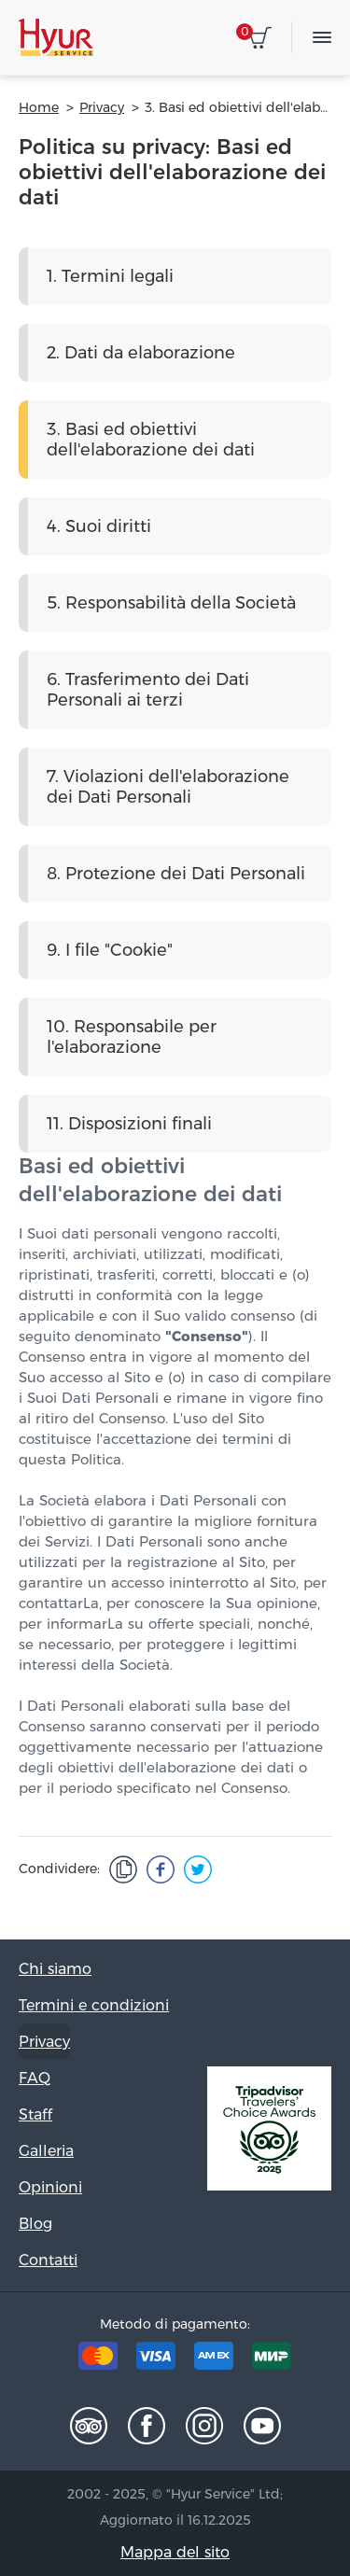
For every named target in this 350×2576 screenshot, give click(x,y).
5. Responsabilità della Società (171, 603)
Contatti (48, 2260)
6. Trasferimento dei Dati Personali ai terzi (148, 689)
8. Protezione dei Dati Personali (176, 873)
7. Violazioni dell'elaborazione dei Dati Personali (168, 786)
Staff (35, 2114)
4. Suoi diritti (99, 526)
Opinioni (50, 2187)
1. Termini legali (110, 276)
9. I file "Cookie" (110, 950)
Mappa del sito (175, 2552)
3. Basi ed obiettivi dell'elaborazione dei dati (151, 439)
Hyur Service (56, 37)
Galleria (46, 2151)
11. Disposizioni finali (129, 1123)
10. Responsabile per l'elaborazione (132, 1036)
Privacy (44, 2042)
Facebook (146, 2426)
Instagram (204, 2426)
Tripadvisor (89, 2426)
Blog (35, 2224)
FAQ (34, 2078)
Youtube (262, 2426)
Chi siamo (55, 1969)
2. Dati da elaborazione (141, 353)
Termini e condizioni (94, 2005)
